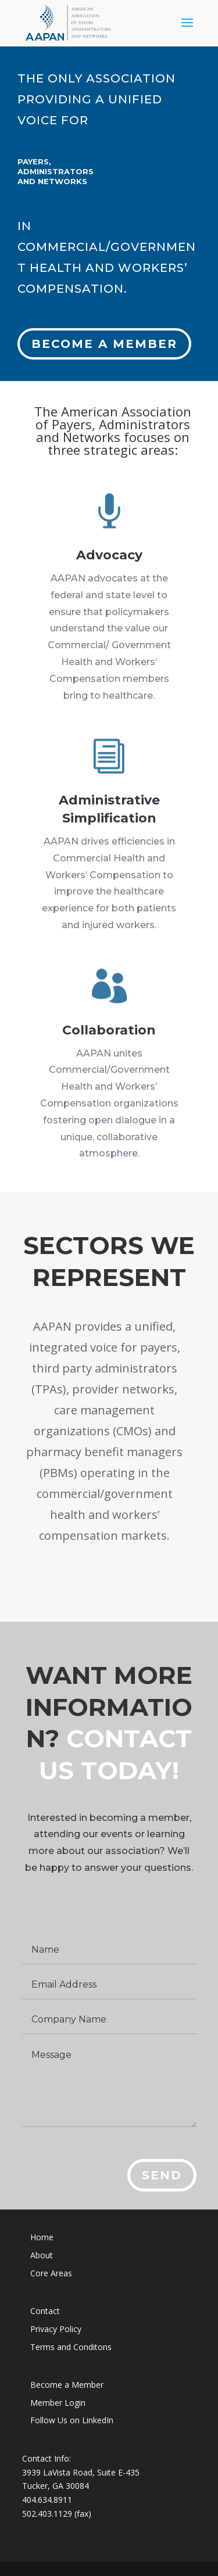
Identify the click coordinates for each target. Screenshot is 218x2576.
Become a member (104, 333)
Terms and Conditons (71, 2346)
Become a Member (66, 2384)
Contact (45, 2310)
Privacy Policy (55, 2328)
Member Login (57, 2402)
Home (41, 2237)
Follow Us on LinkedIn (71, 2420)
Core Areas (51, 2273)
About (41, 2255)
